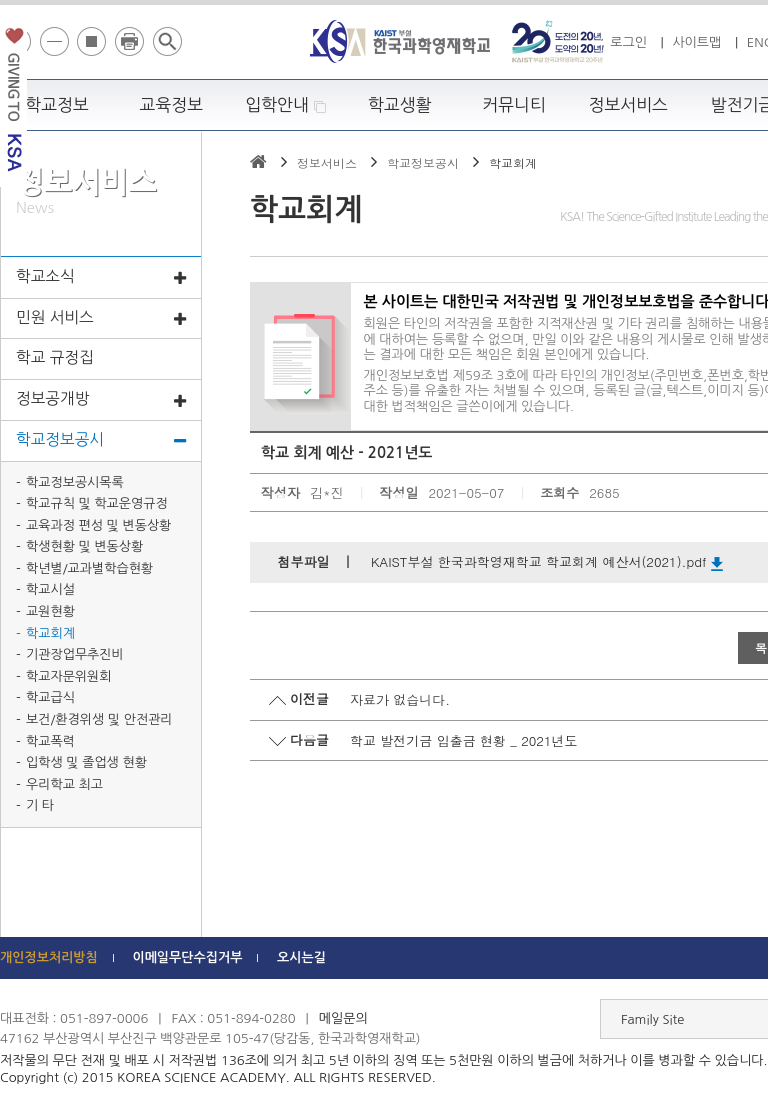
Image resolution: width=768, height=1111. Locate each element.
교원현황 (50, 611)
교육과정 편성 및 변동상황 (98, 525)
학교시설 (50, 589)
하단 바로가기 (0, 0)
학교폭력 (50, 741)
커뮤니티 (514, 105)
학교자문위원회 (69, 676)
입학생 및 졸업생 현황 (86, 762)
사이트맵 (696, 42)
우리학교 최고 (64, 784)
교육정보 (172, 105)
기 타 (40, 805)
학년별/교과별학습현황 (89, 568)
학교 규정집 (55, 357)
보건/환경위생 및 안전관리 (99, 719)
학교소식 (101, 278)
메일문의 (343, 1018)
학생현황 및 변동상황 (84, 546)
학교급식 (50, 697)
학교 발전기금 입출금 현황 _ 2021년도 (464, 740)
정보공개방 (101, 400)
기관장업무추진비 (75, 654)
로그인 (628, 42)
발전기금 (13, 103)
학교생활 (400, 105)
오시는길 (301, 957)
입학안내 (285, 105)
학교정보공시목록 (75, 482)
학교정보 (57, 105)
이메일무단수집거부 (187, 957)
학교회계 (50, 633)
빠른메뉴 (754, 283)
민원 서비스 (101, 319)
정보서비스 (628, 105)
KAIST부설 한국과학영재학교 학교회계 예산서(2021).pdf (547, 561)
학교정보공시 (101, 441)
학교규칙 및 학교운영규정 (97, 503)
